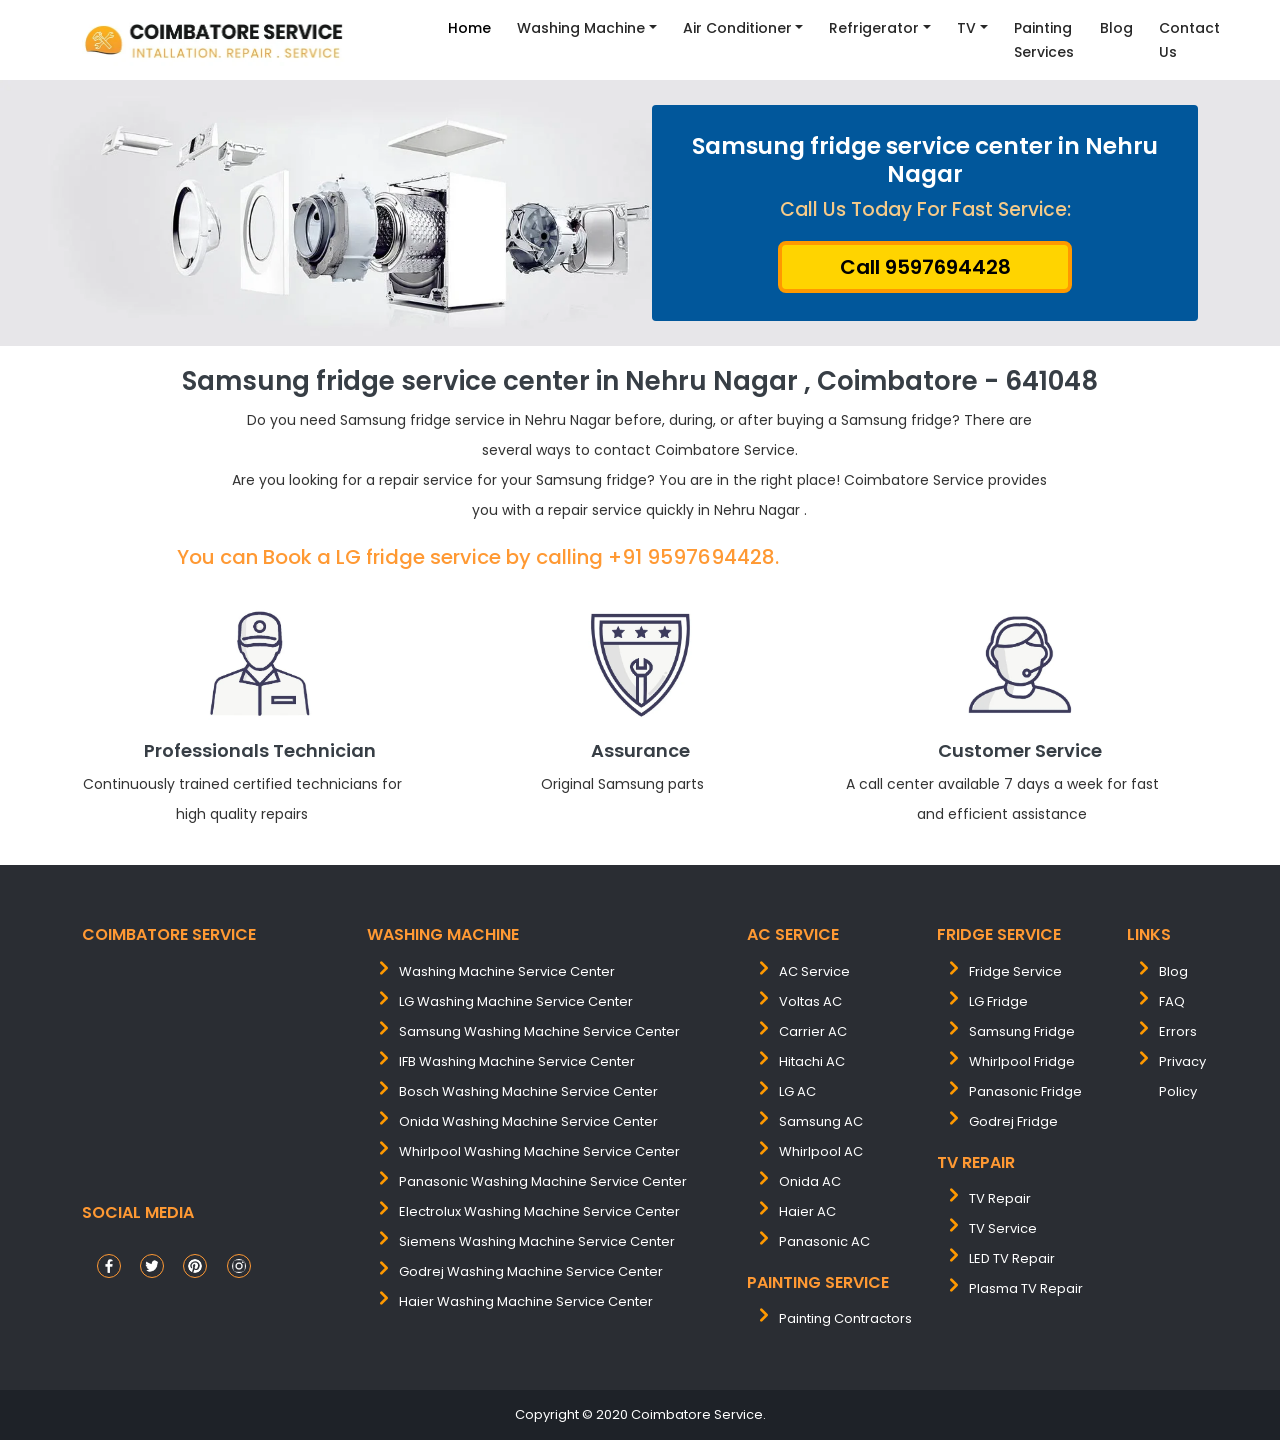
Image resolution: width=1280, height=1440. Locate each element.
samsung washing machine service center (539, 1031)
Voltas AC (810, 1001)
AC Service (814, 971)
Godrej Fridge (1013, 1121)
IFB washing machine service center (517, 1061)
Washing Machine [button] (581, 28)
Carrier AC (813, 1031)
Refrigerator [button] (874, 28)
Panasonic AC (824, 1241)
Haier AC (807, 1211)
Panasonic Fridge (1025, 1091)
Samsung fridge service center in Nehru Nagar (925, 160)
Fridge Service (1015, 971)
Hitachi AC (812, 1061)
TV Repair (1000, 1198)
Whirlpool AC (821, 1151)
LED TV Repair (1012, 1258)
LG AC (797, 1091)
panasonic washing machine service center (543, 1181)
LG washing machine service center (516, 1001)
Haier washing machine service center (526, 1301)
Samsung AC (821, 1121)
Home (469, 28)
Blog (1116, 28)
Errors (1178, 1031)
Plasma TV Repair (1026, 1288)
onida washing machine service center (528, 1121)
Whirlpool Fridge (1022, 1061)
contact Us (1189, 40)
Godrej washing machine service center (531, 1271)
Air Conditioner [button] (737, 28)
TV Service (1003, 1228)
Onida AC (810, 1181)
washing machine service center (507, 971)
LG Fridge (998, 1001)
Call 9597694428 (925, 267)
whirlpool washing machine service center (539, 1151)
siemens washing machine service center (537, 1241)
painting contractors (845, 1318)
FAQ (1172, 1001)
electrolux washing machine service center (539, 1211)
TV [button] (966, 28)
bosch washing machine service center (528, 1091)
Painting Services (1044, 40)
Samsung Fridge (1022, 1031)
